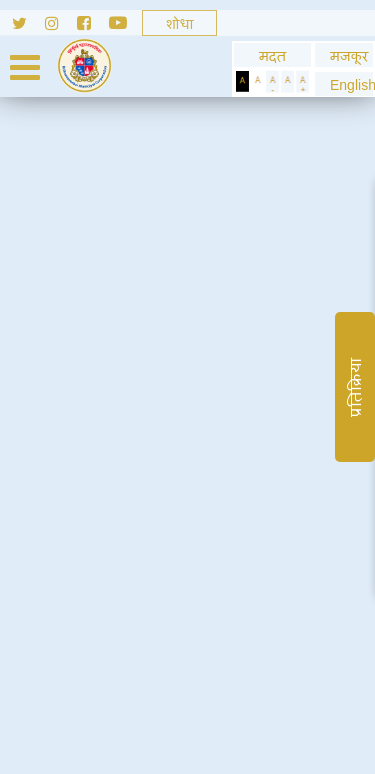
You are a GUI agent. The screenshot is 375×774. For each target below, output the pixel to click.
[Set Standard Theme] (257, 81)
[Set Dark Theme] (242, 81)
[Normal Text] (287, 81)
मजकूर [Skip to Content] (344, 55)
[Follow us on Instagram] (61, 26)
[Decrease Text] (272, 81)
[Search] (179, 23)
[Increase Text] (302, 81)
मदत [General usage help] (272, 55)
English (344, 84)
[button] (344, 84)
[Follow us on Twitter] (22, 26)
